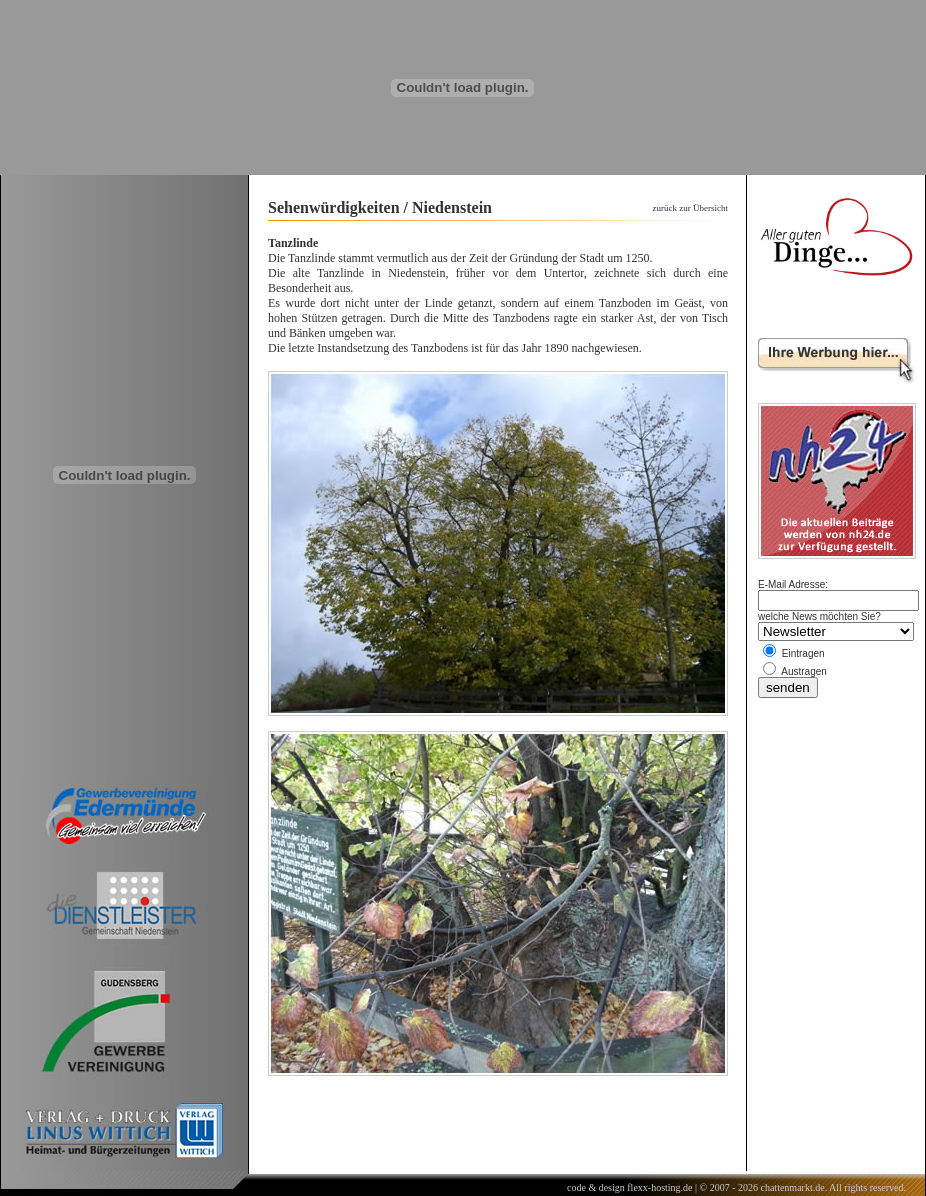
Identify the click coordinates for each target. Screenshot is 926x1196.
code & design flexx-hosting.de (630, 1187)
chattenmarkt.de (792, 1187)
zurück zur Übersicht (690, 208)
